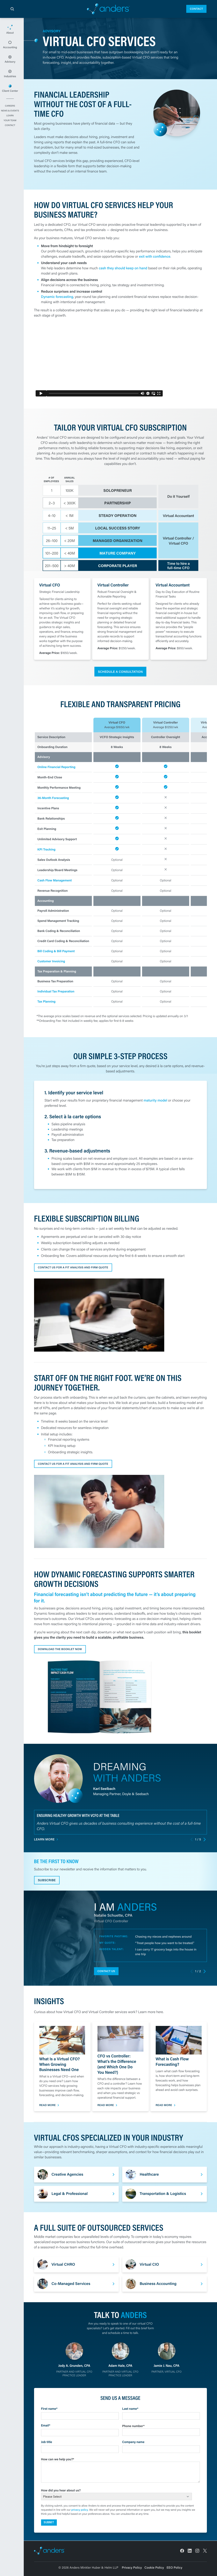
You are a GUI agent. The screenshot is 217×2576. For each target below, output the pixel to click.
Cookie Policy (154, 2568)
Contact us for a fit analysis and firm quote (73, 1267)
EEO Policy (174, 2568)
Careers (12, 106)
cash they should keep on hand (123, 268)
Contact (196, 8)
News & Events (12, 111)
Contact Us (106, 1971)
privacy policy (79, 2509)
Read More (47, 2105)
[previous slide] (191, 1839)
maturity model (155, 1100)
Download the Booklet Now (60, 1649)
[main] (108, 1297)
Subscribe (47, 1880)
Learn (11, 116)
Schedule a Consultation (120, 672)
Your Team (11, 121)
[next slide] (204, 1839)
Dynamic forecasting (57, 296)
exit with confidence (154, 256)
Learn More (44, 1839)
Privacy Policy (132, 2568)
